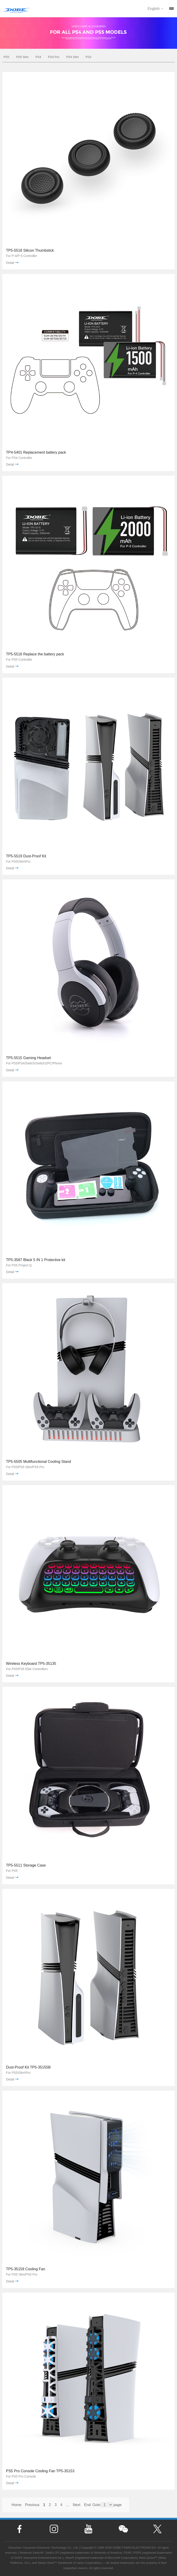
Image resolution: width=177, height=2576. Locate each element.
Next (76, 2505)
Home (16, 2505)
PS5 (6, 57)
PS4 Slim (72, 57)
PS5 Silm (22, 57)
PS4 (38, 57)
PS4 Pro (53, 57)
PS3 (88, 57)
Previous (32, 2505)
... (67, 2505)
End (87, 2505)
